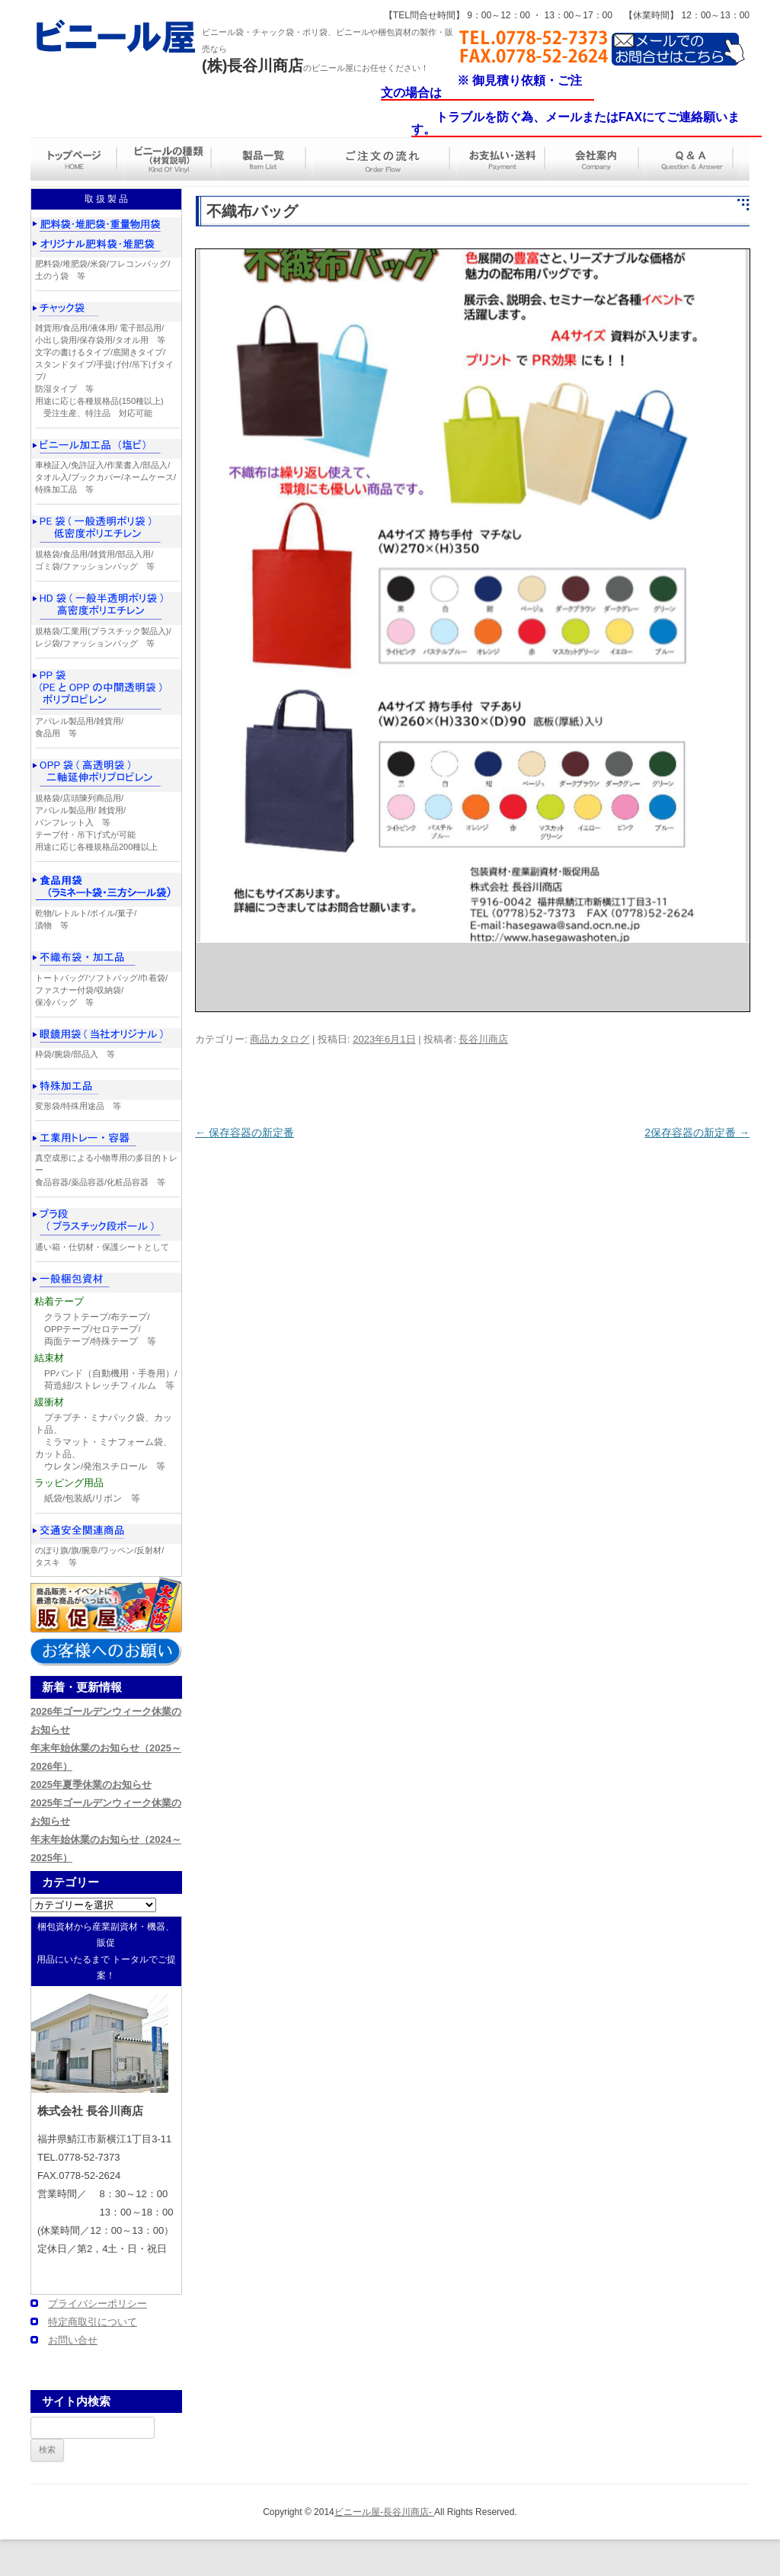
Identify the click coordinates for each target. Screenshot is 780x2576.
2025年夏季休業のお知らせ (91, 1784)
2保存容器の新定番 (697, 1132)
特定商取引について (92, 2322)
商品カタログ (279, 1039)
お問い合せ (73, 2340)
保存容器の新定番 (244, 1132)
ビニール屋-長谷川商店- (384, 2512)
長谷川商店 (483, 1039)
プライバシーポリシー (97, 2303)
